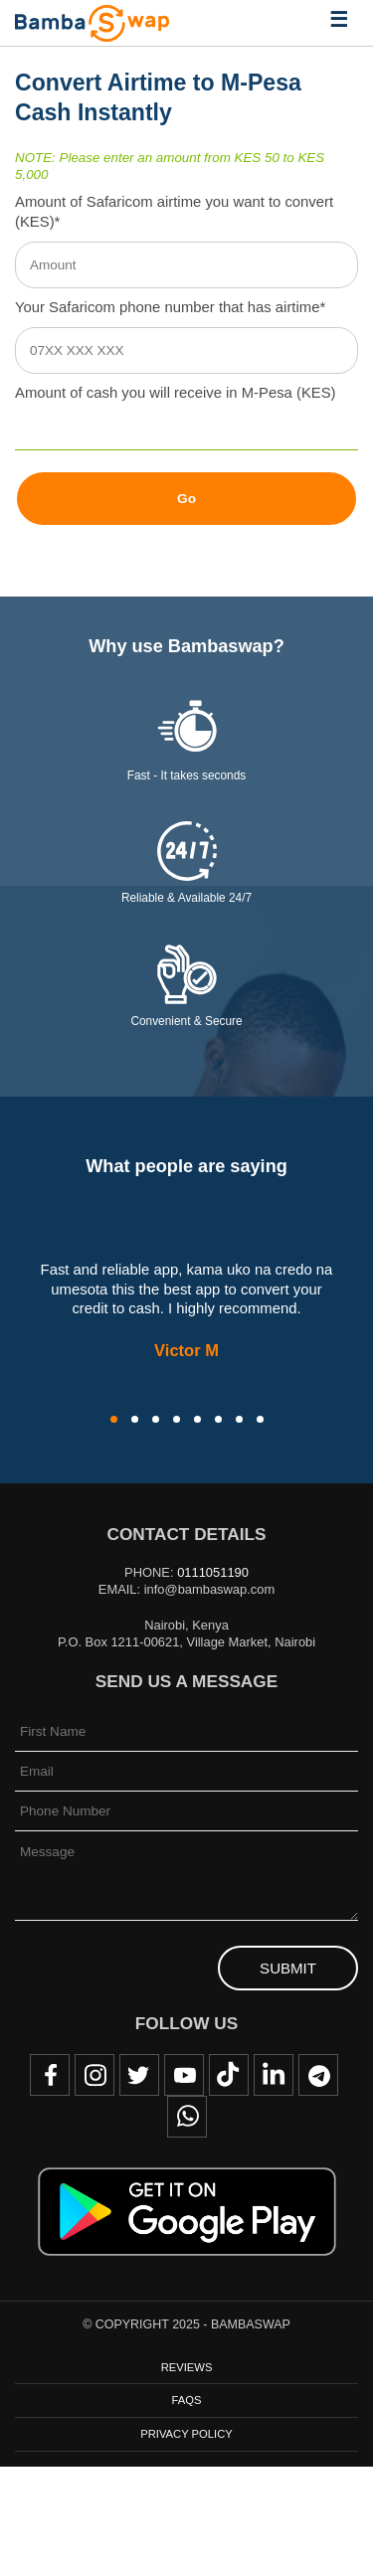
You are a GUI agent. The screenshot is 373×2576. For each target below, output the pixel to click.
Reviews (187, 2367)
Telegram (318, 2075)
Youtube (184, 2075)
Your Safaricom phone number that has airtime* (170, 307)
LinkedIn (273, 2075)
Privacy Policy (186, 2434)
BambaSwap (92, 23)
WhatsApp (187, 2117)
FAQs (187, 2400)
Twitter (139, 2075)
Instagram (94, 2075)
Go (186, 498)
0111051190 (213, 1572)
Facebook (50, 2075)
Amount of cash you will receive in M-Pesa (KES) (175, 393)
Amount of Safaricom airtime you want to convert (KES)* (174, 211)
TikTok (229, 2075)
